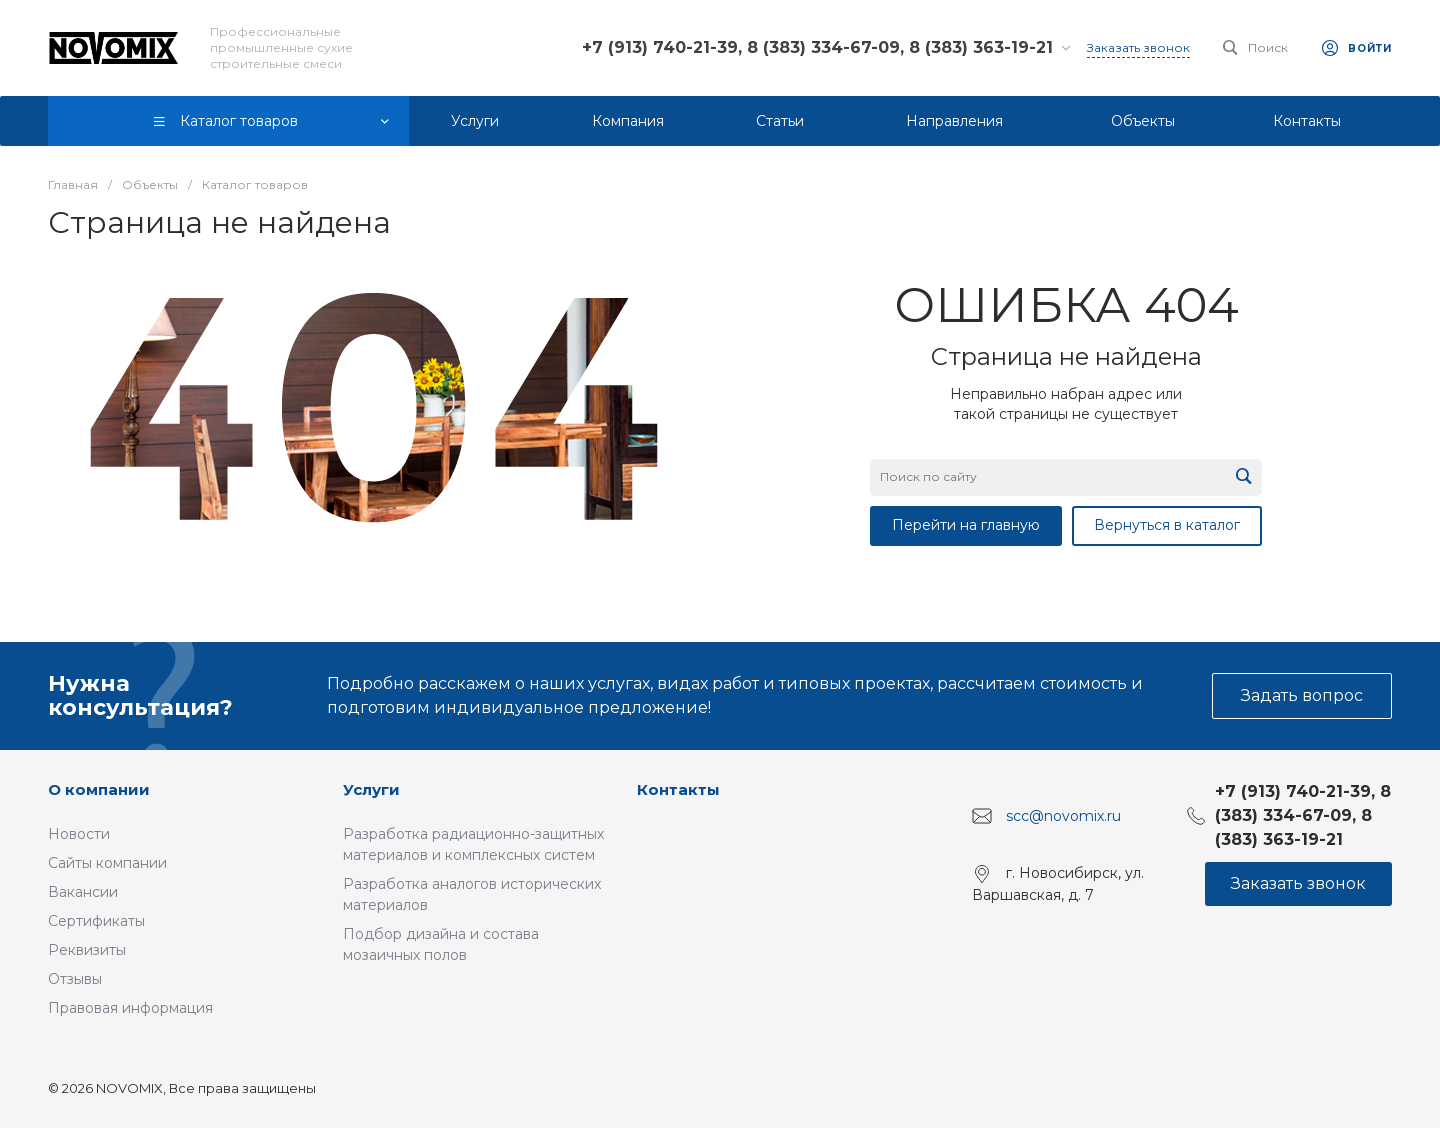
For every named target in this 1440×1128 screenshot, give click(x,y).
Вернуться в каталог (1167, 525)
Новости (79, 834)
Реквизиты (87, 950)
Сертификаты (96, 921)
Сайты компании (107, 863)
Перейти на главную (966, 525)
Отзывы (75, 979)
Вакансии (83, 892)
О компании (99, 789)
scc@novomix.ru (1063, 816)
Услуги (371, 789)
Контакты (678, 789)
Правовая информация (130, 1008)
